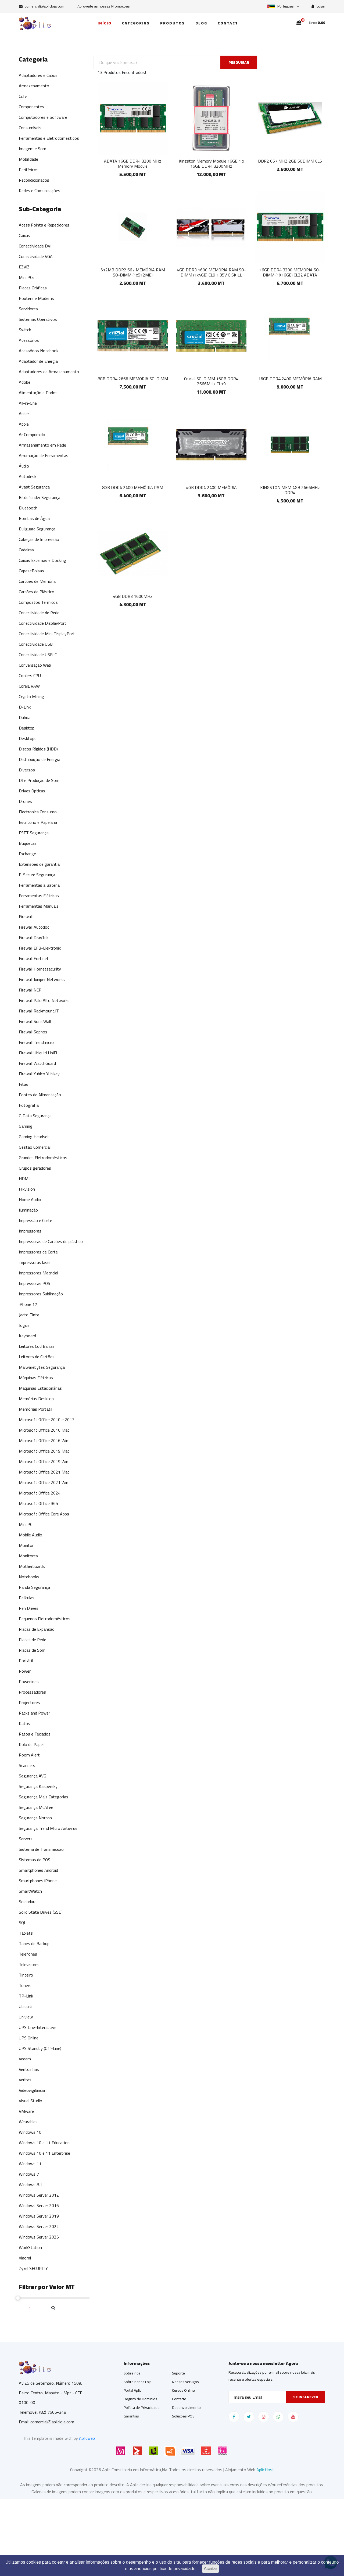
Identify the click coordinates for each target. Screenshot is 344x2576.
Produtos (172, 23)
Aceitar (210, 2568)
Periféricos (28, 170)
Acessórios (29, 340)
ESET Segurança (34, 833)
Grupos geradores (35, 1168)
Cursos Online (183, 2390)
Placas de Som (32, 1650)
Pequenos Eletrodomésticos (44, 1619)
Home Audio (30, 1199)
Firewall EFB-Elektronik (40, 948)
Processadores (32, 1692)
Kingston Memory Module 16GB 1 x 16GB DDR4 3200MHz (211, 163)
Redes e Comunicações (39, 190)
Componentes (31, 107)
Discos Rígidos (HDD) (38, 749)
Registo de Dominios (140, 2398)
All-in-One (28, 403)
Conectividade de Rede (39, 613)
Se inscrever (305, 2396)
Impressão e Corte (35, 1220)
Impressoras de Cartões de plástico (51, 1241)
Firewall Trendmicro (36, 1042)
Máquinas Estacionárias (40, 1388)
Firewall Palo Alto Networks (44, 1000)
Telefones (28, 1954)
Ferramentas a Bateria (39, 885)
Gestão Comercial (35, 1147)
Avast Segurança (34, 487)
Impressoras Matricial (38, 1273)
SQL (22, 1922)
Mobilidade (28, 159)
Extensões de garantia (39, 864)
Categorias (136, 23)
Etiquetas (28, 843)
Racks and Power (34, 1713)
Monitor (26, 1545)
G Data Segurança (35, 1116)
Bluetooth (28, 508)
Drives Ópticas (32, 791)
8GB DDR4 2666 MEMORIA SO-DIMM (133, 379)
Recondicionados (34, 180)
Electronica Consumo (38, 812)
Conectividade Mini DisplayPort (47, 634)
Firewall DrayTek (33, 937)
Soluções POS (183, 2416)
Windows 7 (29, 2174)
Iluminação (28, 1210)
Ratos (24, 1723)
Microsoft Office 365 (38, 1503)
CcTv (23, 96)
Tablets (26, 1933)
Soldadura (28, 1902)
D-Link (25, 707)
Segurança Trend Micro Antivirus (48, 1828)
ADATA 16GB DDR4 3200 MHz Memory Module (132, 163)
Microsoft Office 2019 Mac (44, 1451)
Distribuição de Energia (39, 759)
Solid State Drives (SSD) (41, 1912)
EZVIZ (24, 267)
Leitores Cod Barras (37, 1346)
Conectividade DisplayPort (42, 623)
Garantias (131, 2416)
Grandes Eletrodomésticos (43, 1158)
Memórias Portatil (35, 1409)
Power (25, 1671)
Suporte (178, 2373)
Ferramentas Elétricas (39, 896)
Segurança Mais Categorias (43, 1797)
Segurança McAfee (36, 1807)
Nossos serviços (185, 2381)
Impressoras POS (34, 1283)
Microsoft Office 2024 (39, 1493)
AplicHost (265, 2470)
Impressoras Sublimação (41, 1294)
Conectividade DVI (35, 246)
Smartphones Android (38, 1870)
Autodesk (27, 476)
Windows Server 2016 (39, 2205)
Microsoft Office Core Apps (44, 1514)
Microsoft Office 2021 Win (43, 1482)
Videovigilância (32, 2090)
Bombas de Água (34, 518)
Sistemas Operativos (38, 319)
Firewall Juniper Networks (42, 979)
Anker (24, 413)
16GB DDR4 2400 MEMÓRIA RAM (290, 379)
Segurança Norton (35, 1818)
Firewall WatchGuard (37, 1063)
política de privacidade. (175, 2568)
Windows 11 (30, 2164)
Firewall (26, 916)
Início (105, 23)
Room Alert (29, 1755)
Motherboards (32, 1566)
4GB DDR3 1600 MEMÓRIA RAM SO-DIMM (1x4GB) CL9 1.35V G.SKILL (211, 272)
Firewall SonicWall (35, 1021)
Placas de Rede (32, 1640)
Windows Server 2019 (39, 2216)
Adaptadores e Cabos (38, 75)
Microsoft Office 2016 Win (43, 1440)
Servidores (28, 309)
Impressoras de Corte (38, 1252)
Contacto (179, 2398)
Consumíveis (30, 128)
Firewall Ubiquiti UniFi (38, 1053)
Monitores (28, 1556)
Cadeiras (26, 550)
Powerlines (29, 1681)
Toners (25, 1985)
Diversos (27, 770)
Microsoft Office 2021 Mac (44, 1472)
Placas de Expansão (37, 1629)
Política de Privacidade (142, 2407)
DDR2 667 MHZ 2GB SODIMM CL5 (290, 161)
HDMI (24, 1178)
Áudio (24, 466)
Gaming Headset (34, 1137)
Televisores (29, 1964)
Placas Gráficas (33, 288)
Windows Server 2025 (39, 2237)
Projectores (29, 1702)
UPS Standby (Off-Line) (40, 2048)
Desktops (28, 738)
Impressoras (30, 1231)
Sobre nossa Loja (138, 2381)
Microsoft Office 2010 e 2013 (46, 1419)
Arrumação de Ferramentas (43, 455)
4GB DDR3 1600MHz (132, 596)
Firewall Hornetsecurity (40, 969)
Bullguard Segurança (37, 529)
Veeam (25, 2059)
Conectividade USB (36, 644)
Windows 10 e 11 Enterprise (44, 2153)
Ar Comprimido (32, 434)
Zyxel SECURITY (33, 2268)
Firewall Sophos (33, 1032)
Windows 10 (30, 2132)
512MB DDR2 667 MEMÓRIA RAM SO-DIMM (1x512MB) (133, 272)
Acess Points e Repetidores (44, 225)
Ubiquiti (25, 2006)
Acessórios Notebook (38, 351)
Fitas (23, 1084)
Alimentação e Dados (38, 393)
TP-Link (26, 1996)
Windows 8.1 (30, 2184)
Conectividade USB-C (38, 655)
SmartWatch (30, 1891)
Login (318, 6)
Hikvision (27, 1189)
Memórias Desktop (36, 1399)
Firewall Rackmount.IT (39, 1011)
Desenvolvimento (186, 2407)
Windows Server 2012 (39, 2195)
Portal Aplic (132, 2390)
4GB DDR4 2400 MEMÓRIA (211, 487)
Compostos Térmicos (38, 602)
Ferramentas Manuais (39, 906)
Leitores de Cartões (37, 1357)
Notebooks (29, 1577)
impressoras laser (35, 1262)
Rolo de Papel (31, 1744)
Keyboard (27, 1336)
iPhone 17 (28, 1304)
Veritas (25, 2080)
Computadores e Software (43, 117)
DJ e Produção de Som (39, 780)
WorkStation (30, 2247)
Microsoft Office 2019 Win (43, 1461)
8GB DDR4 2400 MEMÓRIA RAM (132, 487)
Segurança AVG (32, 1776)
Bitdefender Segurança (39, 497)
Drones (25, 801)
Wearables (28, 2122)
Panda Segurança (34, 1587)
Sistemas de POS (34, 1860)
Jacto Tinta (29, 1315)
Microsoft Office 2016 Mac (44, 1430)
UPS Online (28, 2038)
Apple (24, 424)
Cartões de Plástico (36, 592)
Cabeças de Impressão (39, 539)
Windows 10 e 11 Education (44, 2143)
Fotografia (29, 1105)
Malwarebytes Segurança (42, 1367)
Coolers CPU (30, 675)
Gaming (26, 1126)
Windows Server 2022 (39, 2226)
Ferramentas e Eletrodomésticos (49, 138)
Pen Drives (28, 1608)
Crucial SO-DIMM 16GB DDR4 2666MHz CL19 (211, 381)
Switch (25, 330)
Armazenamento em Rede (42, 445)
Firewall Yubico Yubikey (39, 1074)
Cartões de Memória (37, 581)
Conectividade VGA (36, 256)
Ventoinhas (29, 2069)
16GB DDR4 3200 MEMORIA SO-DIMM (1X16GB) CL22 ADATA (290, 272)
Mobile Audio (30, 1535)
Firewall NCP (30, 990)
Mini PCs (26, 277)
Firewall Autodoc (34, 927)
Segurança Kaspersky (38, 1786)
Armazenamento (34, 86)
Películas (26, 1598)
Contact (228, 23)
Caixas (24, 235)
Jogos (24, 1325)
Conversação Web (35, 665)
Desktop (26, 728)
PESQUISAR (238, 62)
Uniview (26, 2017)
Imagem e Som (32, 149)
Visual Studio (30, 2101)
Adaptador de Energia (38, 361)
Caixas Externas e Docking (42, 560)
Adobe (24, 382)
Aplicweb (87, 2438)
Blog (201, 23)
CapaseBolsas (31, 571)
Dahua (24, 717)
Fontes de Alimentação (40, 1095)
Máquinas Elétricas (36, 1378)
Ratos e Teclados (35, 1734)
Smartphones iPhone (38, 1881)
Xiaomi (25, 2258)
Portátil (26, 1661)
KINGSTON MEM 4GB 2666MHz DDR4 (290, 490)
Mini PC (25, 1524)
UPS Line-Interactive (37, 2027)
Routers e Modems (36, 298)
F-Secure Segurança (37, 875)
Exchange (27, 854)
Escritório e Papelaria (38, 822)
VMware (26, 2111)
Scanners (27, 1765)
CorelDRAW (29, 686)
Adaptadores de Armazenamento (49, 372)
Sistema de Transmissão (41, 1849)
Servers (26, 1839)
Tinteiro (26, 1975)
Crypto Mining (31, 696)
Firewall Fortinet (34, 958)
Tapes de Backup (34, 1943)
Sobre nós (132, 2373)
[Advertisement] (161, 2536)
